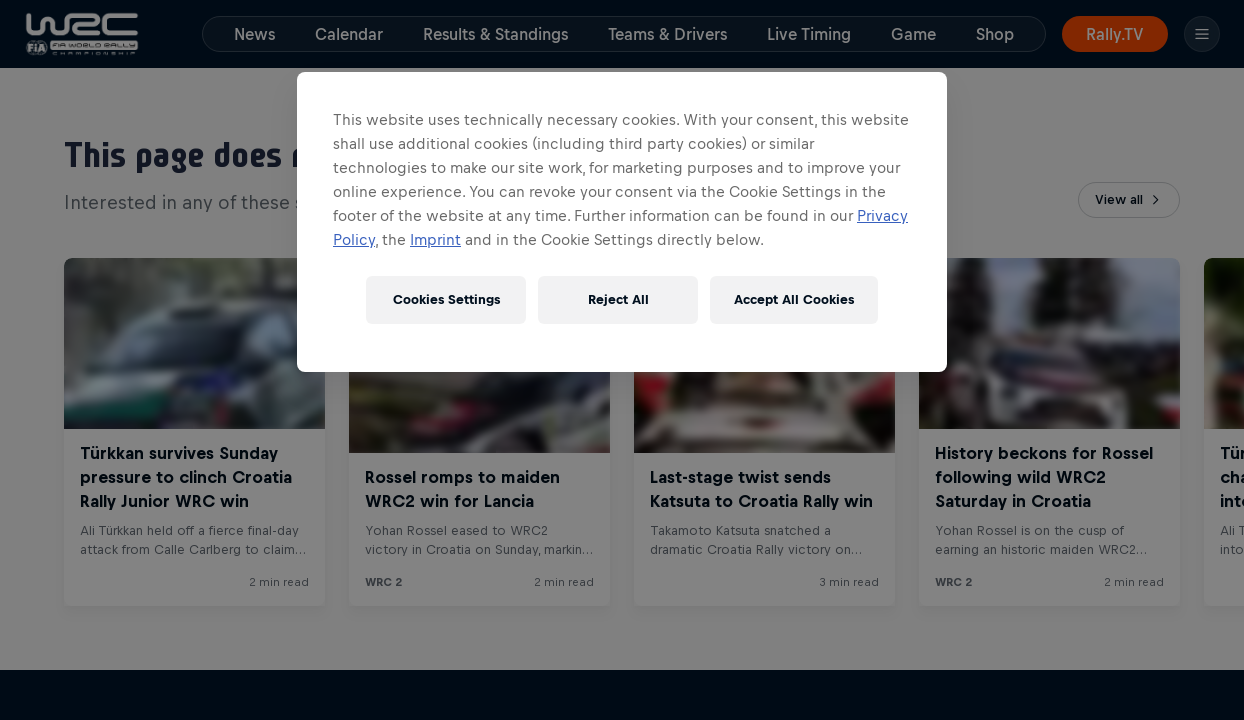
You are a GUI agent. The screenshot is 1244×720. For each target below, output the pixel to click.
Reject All (618, 299)
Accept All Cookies (794, 299)
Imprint (435, 239)
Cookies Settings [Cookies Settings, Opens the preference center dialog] (446, 299)
